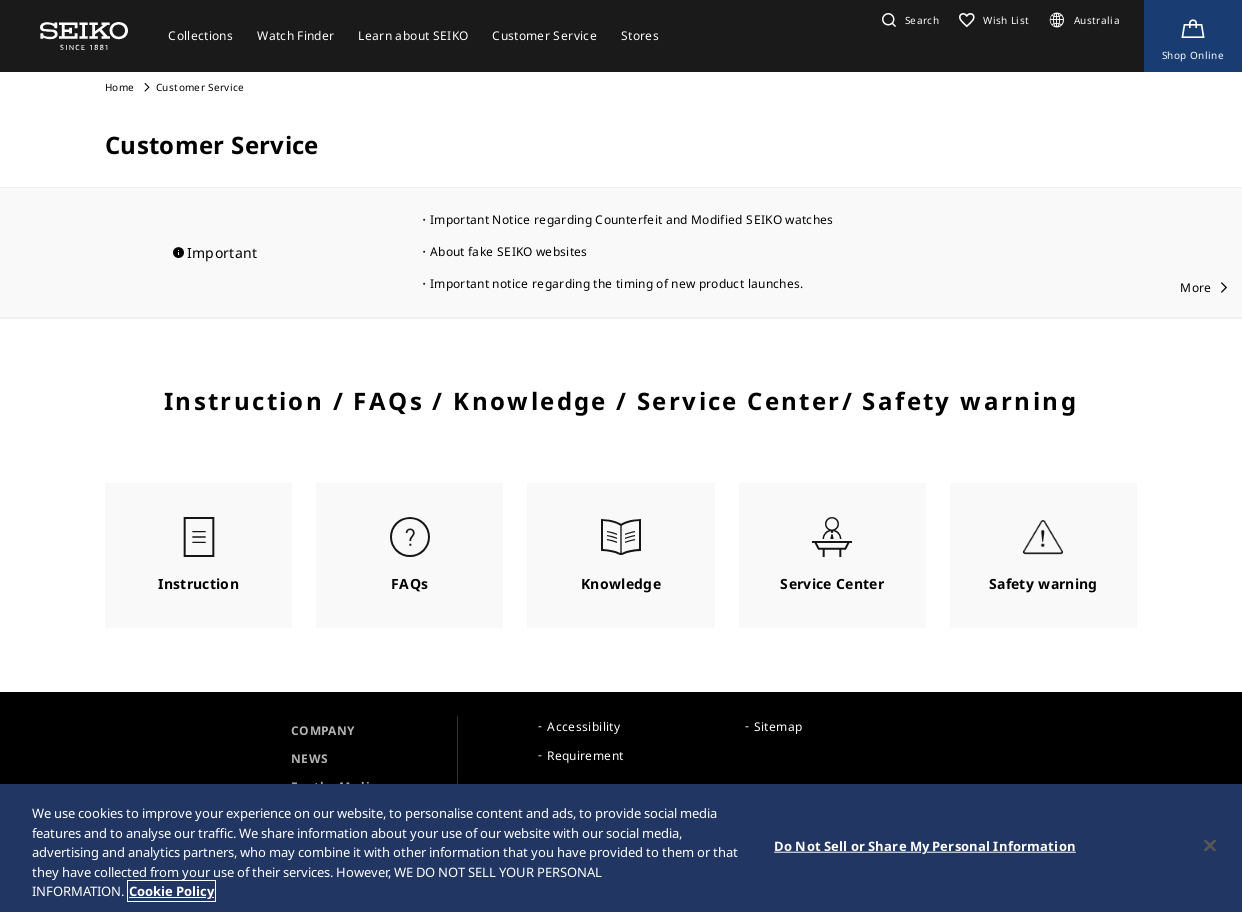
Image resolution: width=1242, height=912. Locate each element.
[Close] (1210, 846)
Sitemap (778, 726)
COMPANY (322, 730)
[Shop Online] (1193, 36)
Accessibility (583, 726)
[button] (908, 20)
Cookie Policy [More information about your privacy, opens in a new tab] (171, 891)
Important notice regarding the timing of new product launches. (617, 283)
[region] (621, 848)
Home (119, 87)
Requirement (585, 755)
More (1195, 287)
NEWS (309, 758)
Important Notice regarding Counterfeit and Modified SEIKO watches (632, 219)
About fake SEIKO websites (509, 251)
